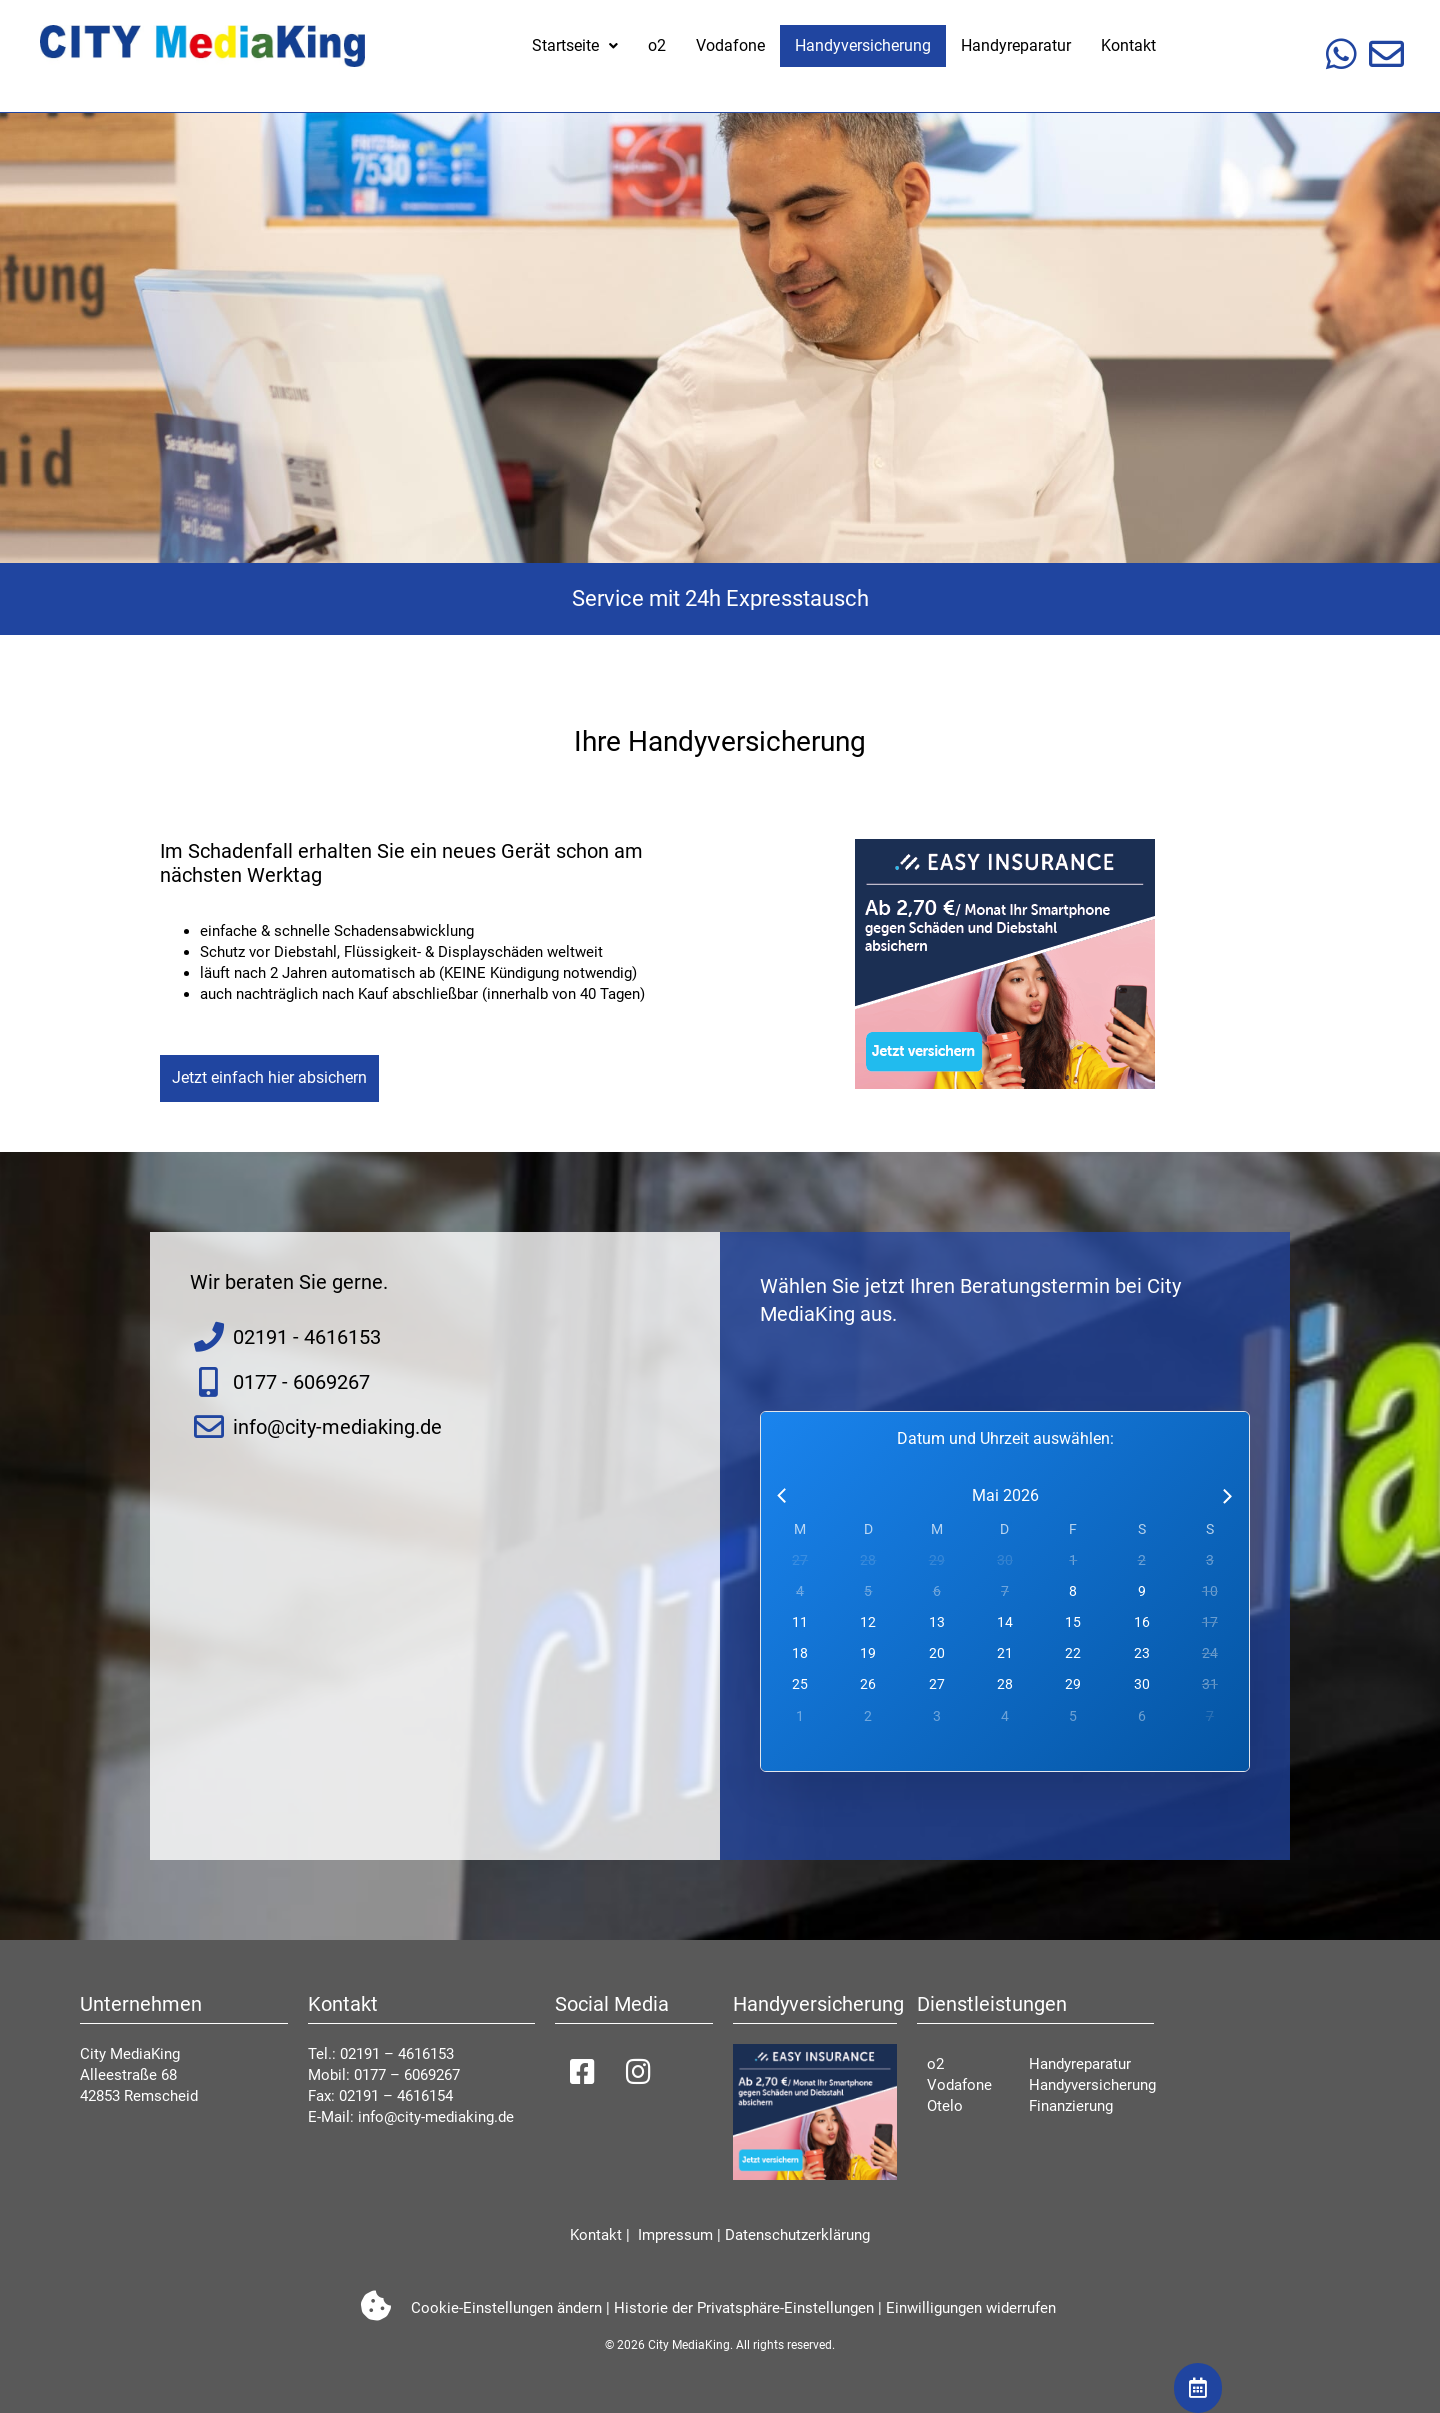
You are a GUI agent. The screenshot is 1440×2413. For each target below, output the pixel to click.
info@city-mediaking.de (436, 2117)
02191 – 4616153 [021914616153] (397, 2054)
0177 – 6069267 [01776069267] (407, 2075)
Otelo (945, 2106)
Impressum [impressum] (673, 2235)
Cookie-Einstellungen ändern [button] (506, 2308)
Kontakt (1128, 45)
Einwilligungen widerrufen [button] (971, 2308)
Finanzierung (1071, 2106)
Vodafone (730, 45)
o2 (657, 45)
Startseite (575, 45)
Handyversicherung (863, 45)
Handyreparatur (1016, 45)
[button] (575, 46)
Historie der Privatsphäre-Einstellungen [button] (744, 2308)
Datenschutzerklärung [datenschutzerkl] (797, 2235)
